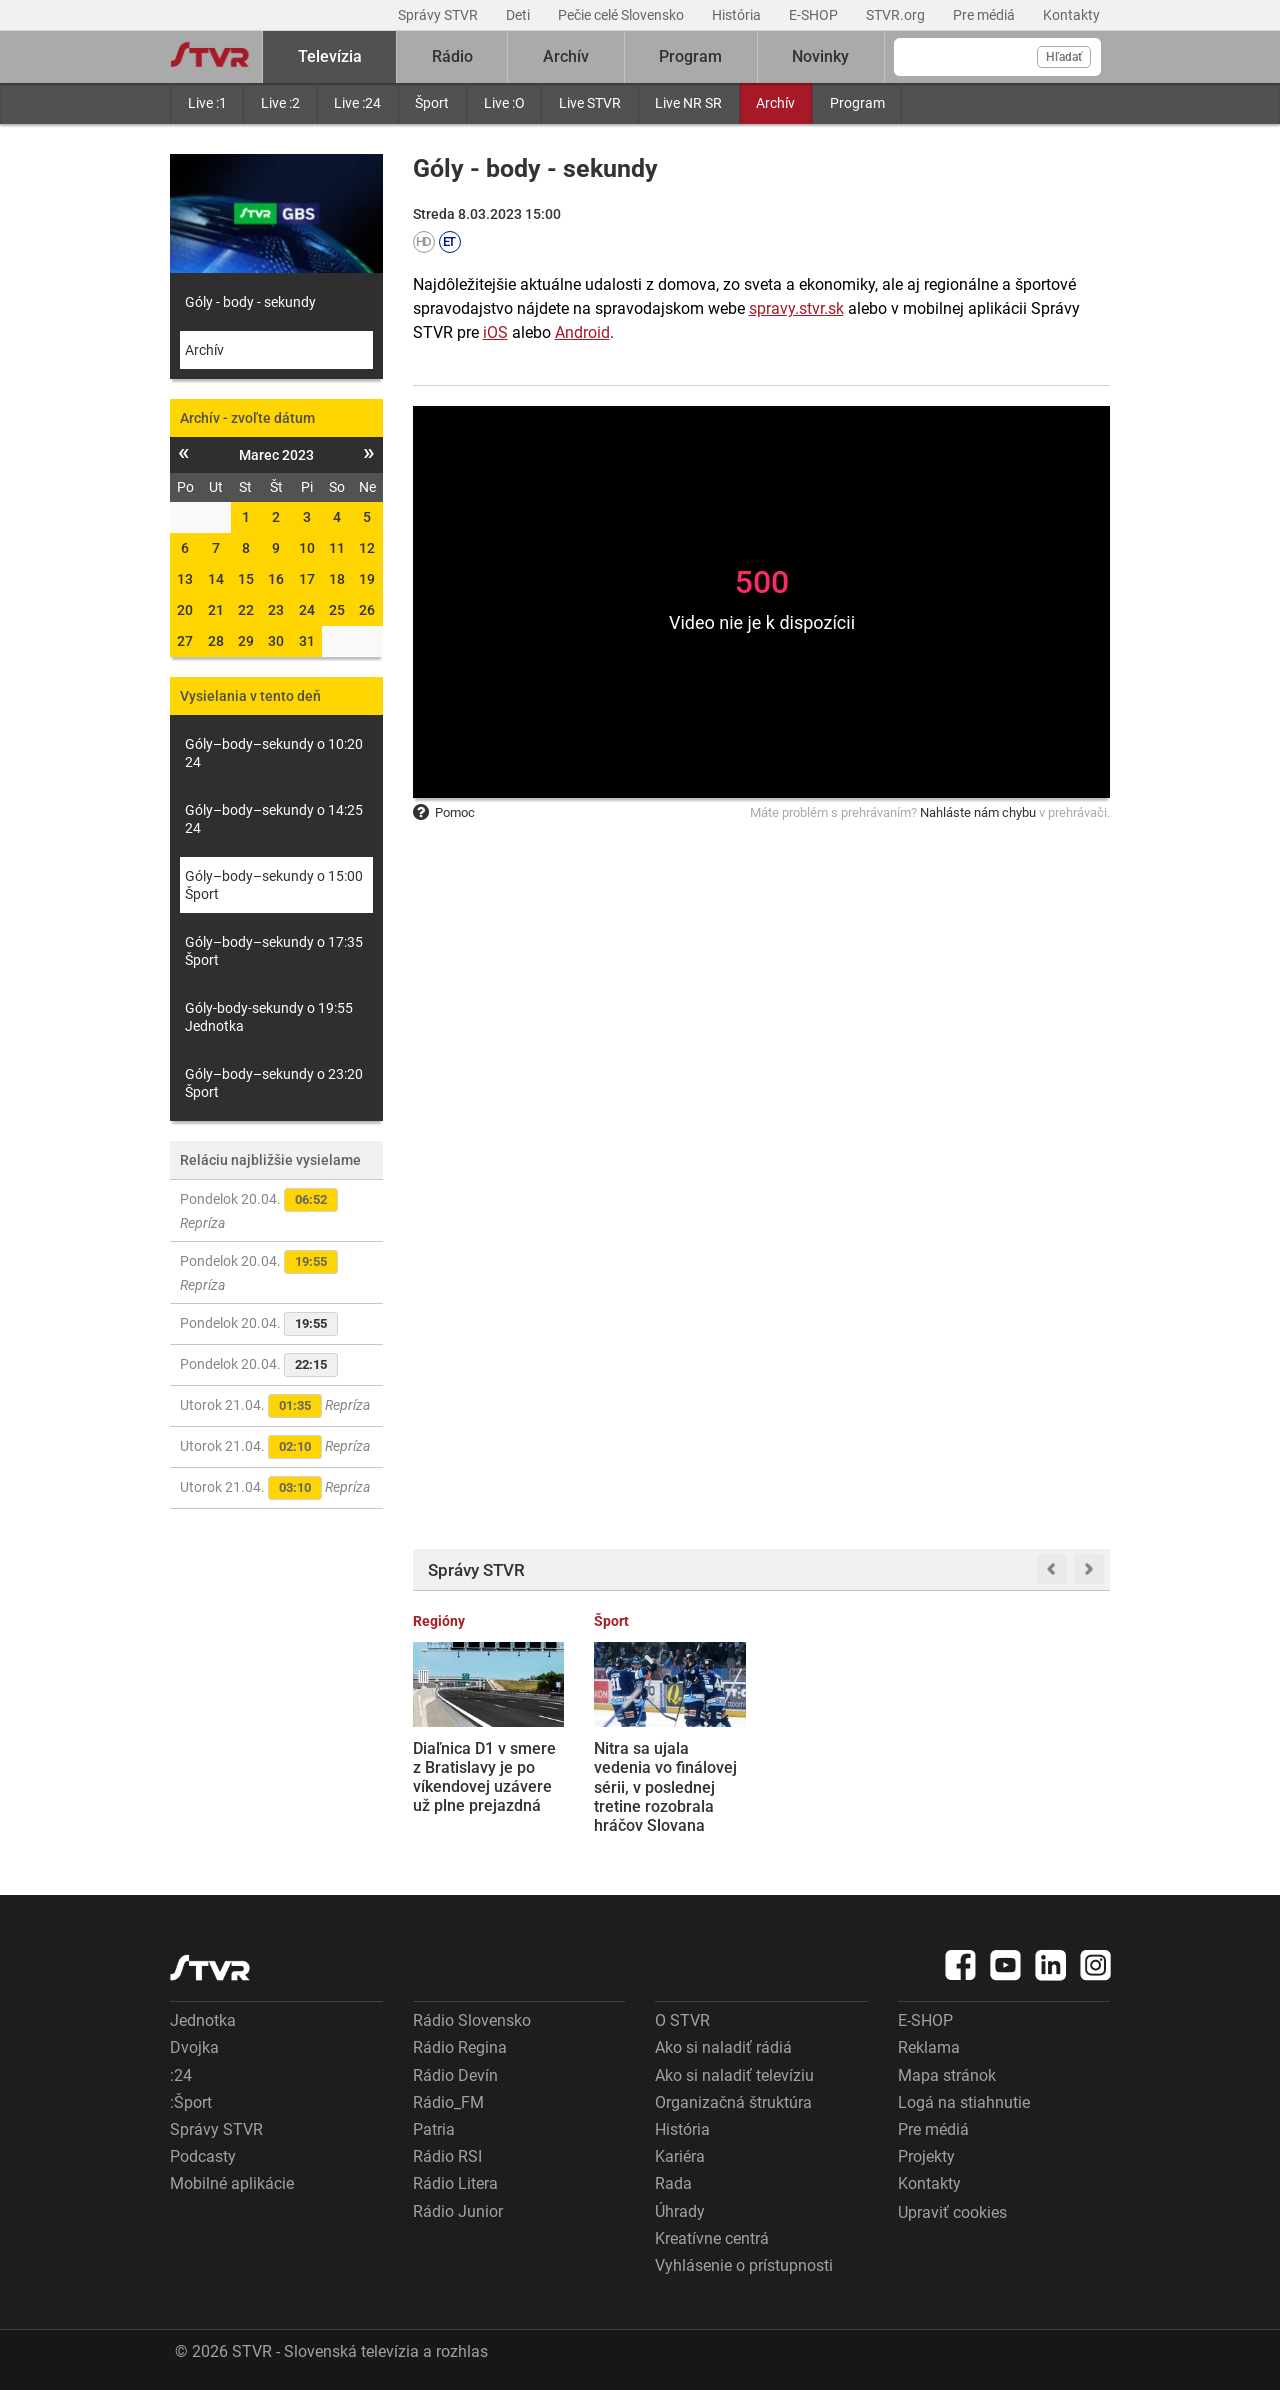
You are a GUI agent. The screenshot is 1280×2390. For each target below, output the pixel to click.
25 (337, 610)
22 (246, 610)
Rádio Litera (455, 2183)
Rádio (452, 56)
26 (367, 610)
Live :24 (357, 103)
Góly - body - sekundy (250, 302)
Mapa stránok (947, 2075)
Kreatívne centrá (712, 2238)
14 (216, 579)
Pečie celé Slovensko (622, 15)
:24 (181, 2075)
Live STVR (590, 103)
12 (367, 548)
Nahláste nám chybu (978, 812)
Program (857, 103)
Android (582, 332)
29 (246, 641)
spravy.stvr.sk (796, 308)
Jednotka (203, 2020)
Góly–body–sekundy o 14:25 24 (274, 819)
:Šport (191, 2102)
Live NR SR (688, 103)
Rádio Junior (458, 2211)
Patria (434, 2129)
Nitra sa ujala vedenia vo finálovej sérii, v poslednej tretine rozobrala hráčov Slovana (665, 1787)
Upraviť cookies (952, 2212)
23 (276, 610)
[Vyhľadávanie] (997, 57)
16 (276, 579)
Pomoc (444, 812)
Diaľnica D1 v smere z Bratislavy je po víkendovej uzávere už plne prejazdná (484, 1777)
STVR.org (897, 15)
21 (216, 610)
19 (367, 579)
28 (216, 641)
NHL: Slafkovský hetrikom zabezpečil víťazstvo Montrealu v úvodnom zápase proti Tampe (848, 1787)
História (738, 15)
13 (185, 579)
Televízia (330, 56)
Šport (432, 103)
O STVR (682, 2020)
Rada (673, 2183)
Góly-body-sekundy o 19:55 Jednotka (269, 1017)
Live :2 (280, 103)
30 (276, 641)
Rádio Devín (455, 2075)
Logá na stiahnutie (964, 2102)
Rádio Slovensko (472, 2020)
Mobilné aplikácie (232, 2183)
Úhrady (680, 2211)
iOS (495, 332)
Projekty (926, 2156)
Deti (519, 15)
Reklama (929, 2047)
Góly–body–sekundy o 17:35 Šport (274, 951)
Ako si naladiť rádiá (723, 2047)
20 (185, 610)
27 (185, 641)
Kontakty (1071, 15)
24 (307, 610)
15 (246, 579)
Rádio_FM (448, 2102)
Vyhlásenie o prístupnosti (744, 2265)
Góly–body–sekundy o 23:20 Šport (274, 1083)
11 (337, 548)
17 (307, 579)
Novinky (820, 56)
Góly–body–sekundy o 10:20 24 (274, 753)
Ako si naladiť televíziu (734, 2075)
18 (337, 579)
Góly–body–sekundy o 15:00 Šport (274, 885)
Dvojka (194, 2047)
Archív (775, 103)
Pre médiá (985, 15)
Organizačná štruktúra (733, 2102)
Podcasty (203, 2156)
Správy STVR (439, 15)
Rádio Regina (460, 2047)
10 (307, 548)
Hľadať (1064, 57)
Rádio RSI (447, 2156)
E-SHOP (815, 15)
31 (307, 641)
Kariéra (680, 2156)
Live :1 (207, 103)
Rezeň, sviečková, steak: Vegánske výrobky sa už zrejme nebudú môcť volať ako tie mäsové (1032, 1787)
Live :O (504, 103)
